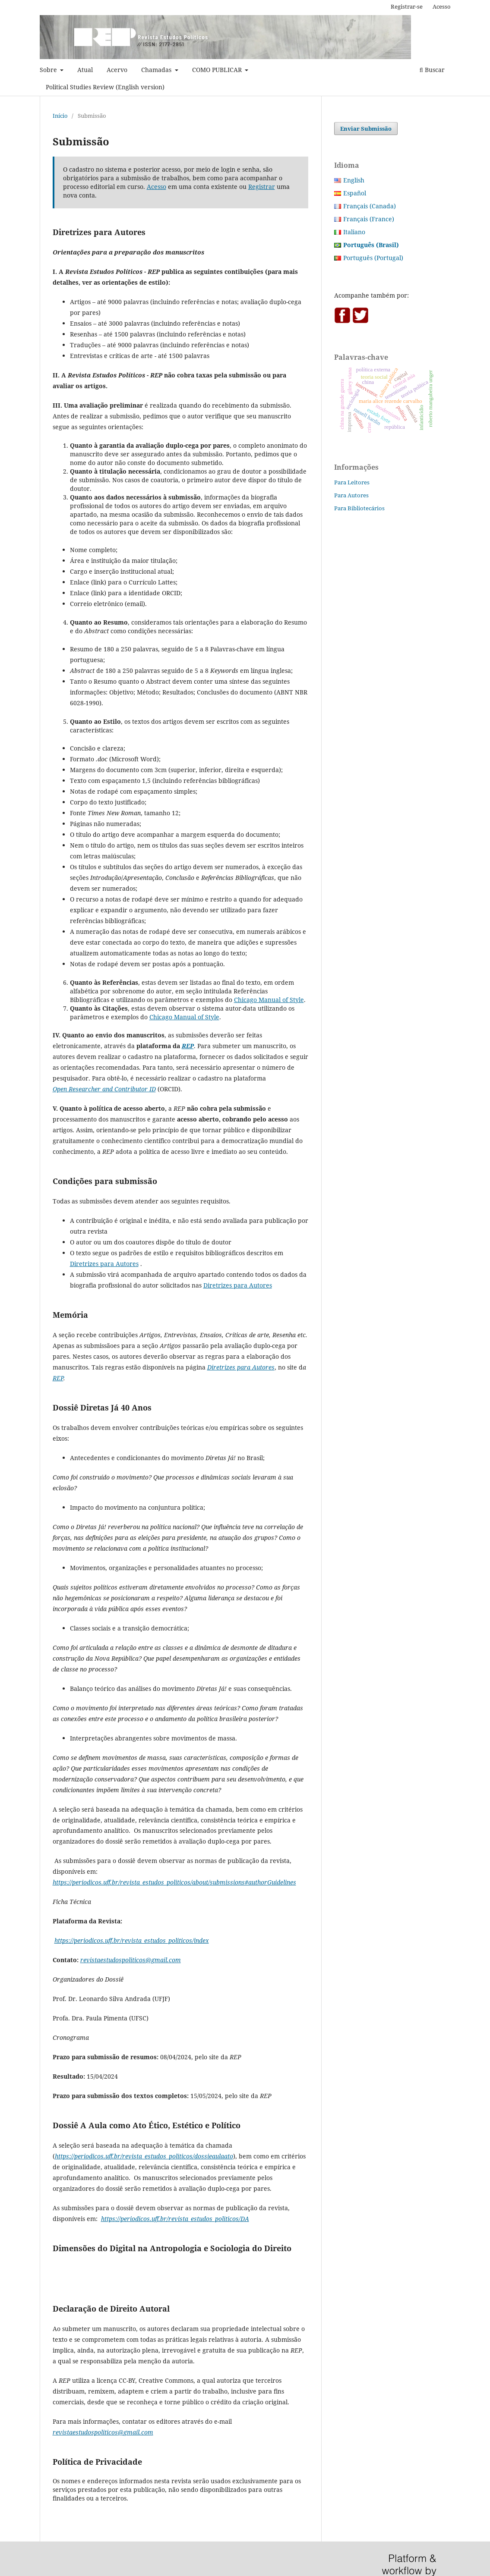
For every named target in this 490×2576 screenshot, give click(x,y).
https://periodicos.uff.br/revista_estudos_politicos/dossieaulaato (144, 2156)
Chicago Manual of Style (269, 1000)
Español (354, 193)
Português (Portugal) (373, 258)
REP (58, 1378)
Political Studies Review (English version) (105, 87)
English (353, 180)
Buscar (432, 70)
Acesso (442, 6)
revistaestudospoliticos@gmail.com (130, 1960)
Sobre (49, 70)
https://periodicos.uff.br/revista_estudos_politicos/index (131, 1940)
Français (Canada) (369, 206)
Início (60, 115)
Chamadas (157, 70)
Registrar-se (407, 6)
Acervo (117, 70)
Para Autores (351, 495)
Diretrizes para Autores (104, 1264)
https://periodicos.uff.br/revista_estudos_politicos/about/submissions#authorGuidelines (174, 1882)
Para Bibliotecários (359, 508)
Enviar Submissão (366, 128)
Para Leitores (352, 482)
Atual (85, 70)
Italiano (354, 232)
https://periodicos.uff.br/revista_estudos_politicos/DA (175, 2219)
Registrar (261, 186)
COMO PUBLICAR (217, 70)
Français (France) (368, 219)
